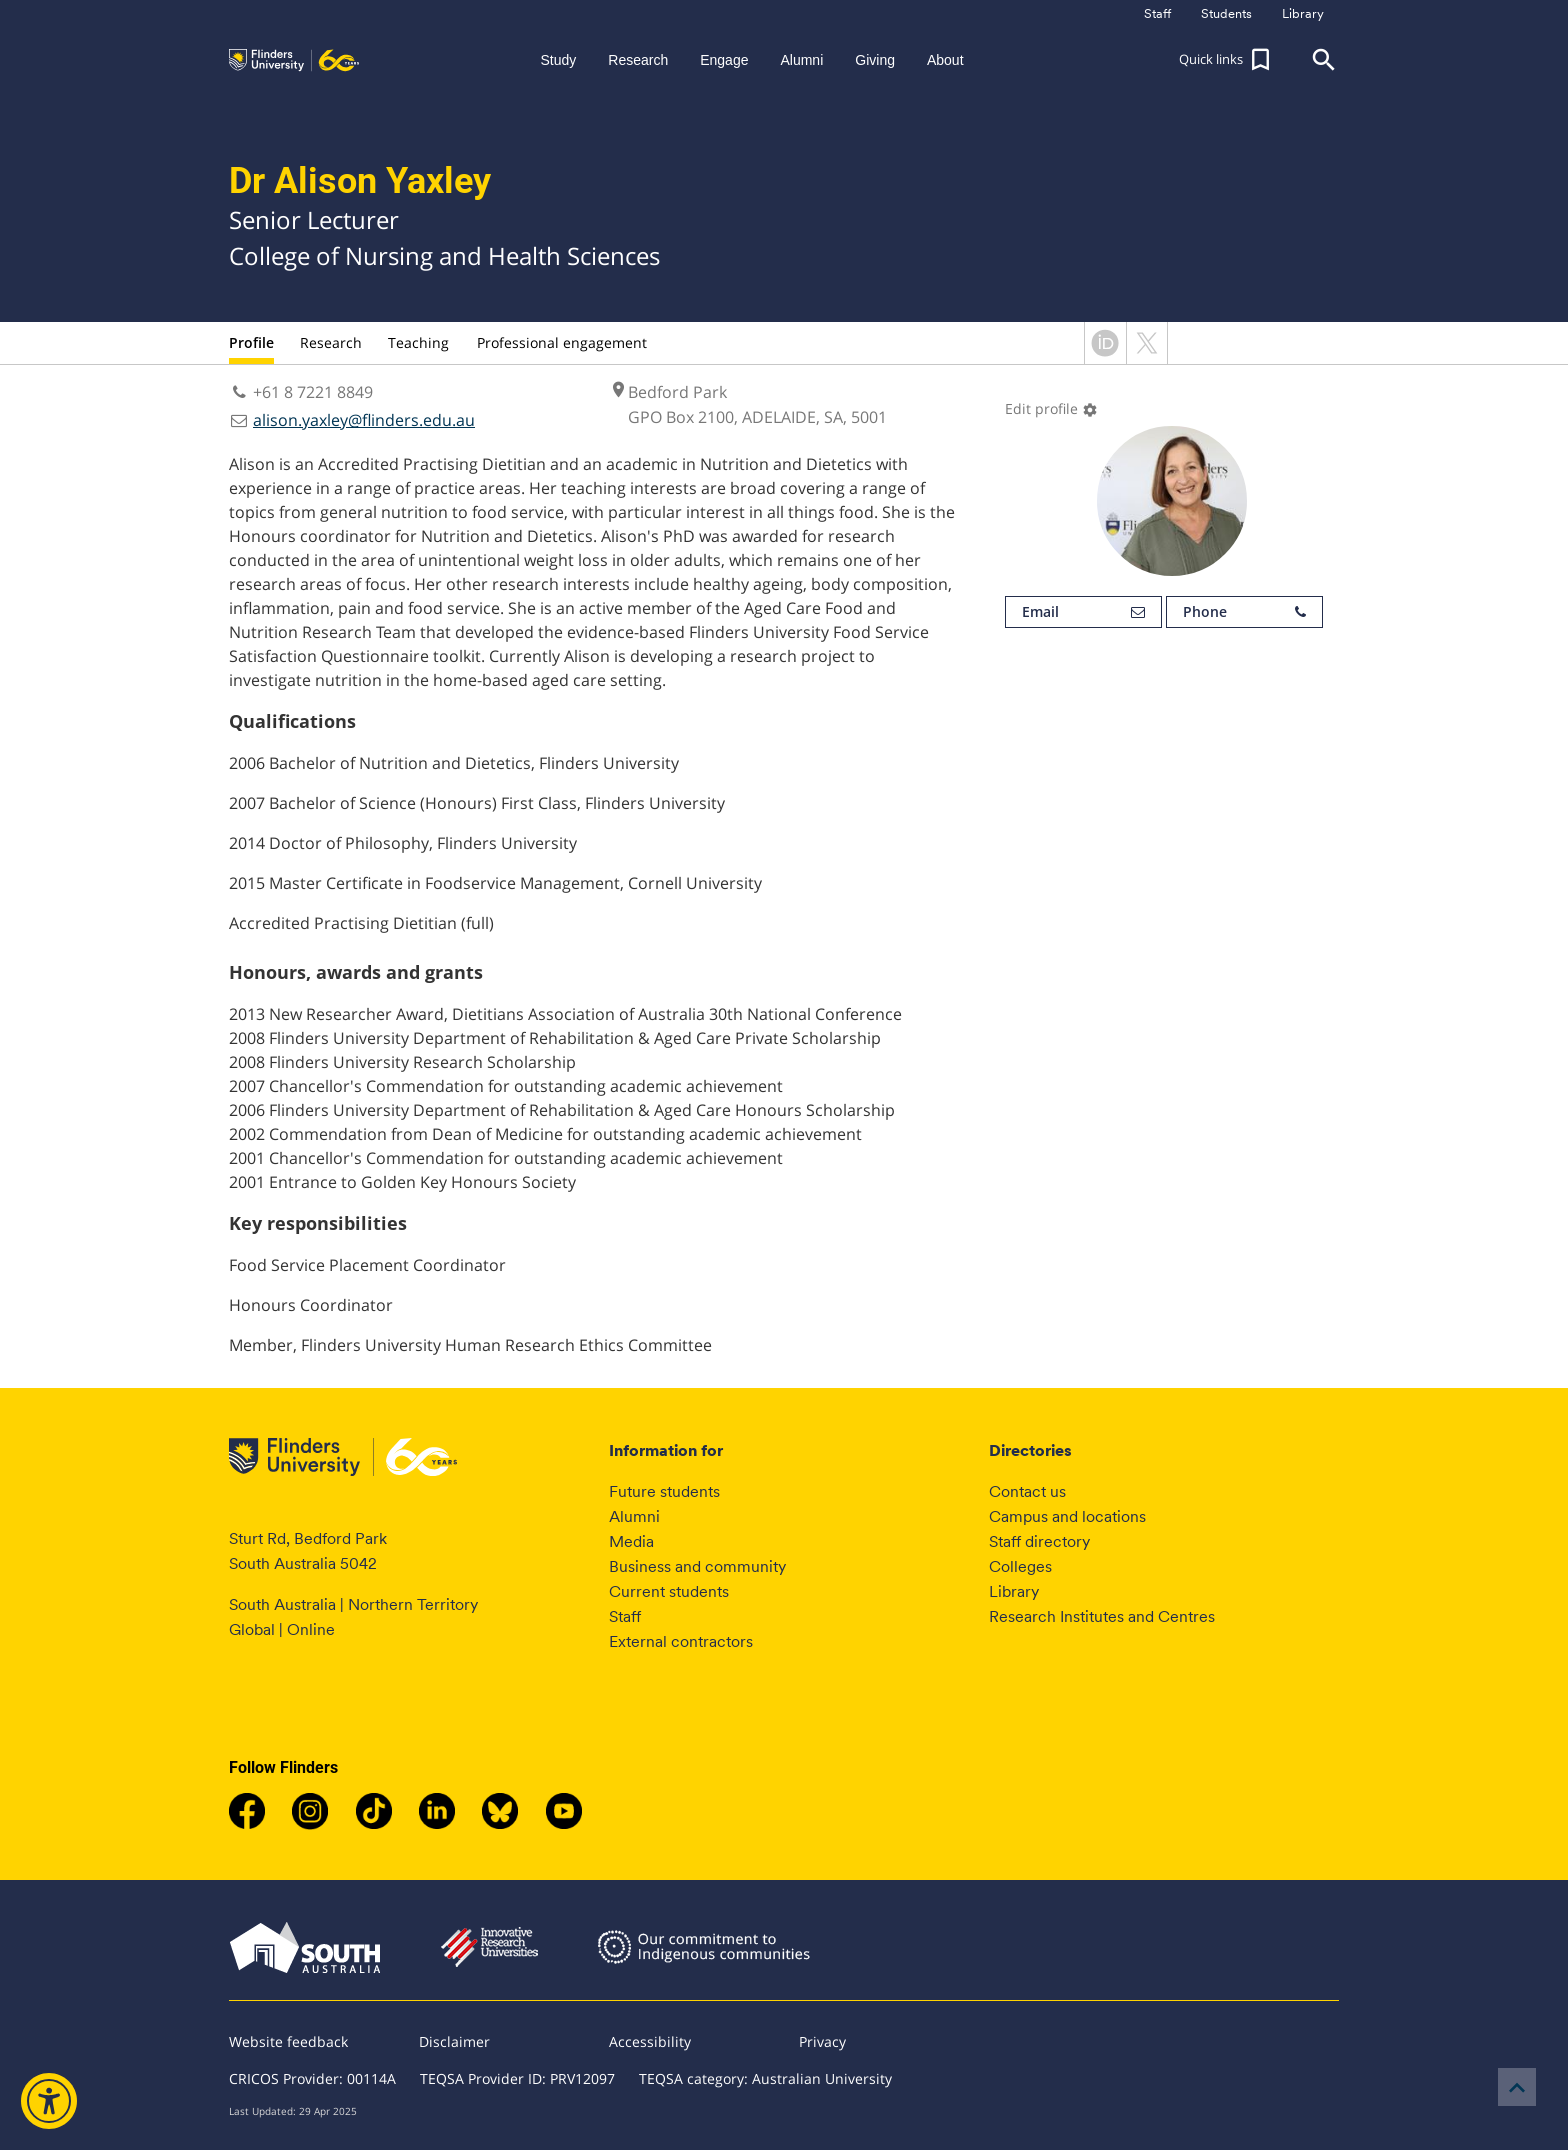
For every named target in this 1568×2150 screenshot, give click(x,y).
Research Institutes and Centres (1102, 1616)
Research (331, 342)
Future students (664, 1491)
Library (1014, 1591)
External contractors (681, 1641)
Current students (669, 1591)
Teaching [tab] (418, 342)
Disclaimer (454, 2041)
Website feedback (288, 2041)
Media (631, 1541)
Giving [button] (875, 60)
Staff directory (1039, 1541)
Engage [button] (724, 60)
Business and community (697, 1566)
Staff (625, 1616)
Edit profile (1051, 408)
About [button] (945, 60)
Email (1083, 612)
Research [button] (638, 60)
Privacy (822, 2041)
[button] (1227, 60)
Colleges (1020, 1566)
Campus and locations (1067, 1516)
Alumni (634, 1516)
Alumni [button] (801, 60)
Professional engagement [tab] (562, 342)
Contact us (1027, 1491)
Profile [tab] (251, 342)
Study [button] (558, 60)
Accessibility (650, 2041)
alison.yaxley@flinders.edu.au (364, 420)
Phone (1244, 612)
